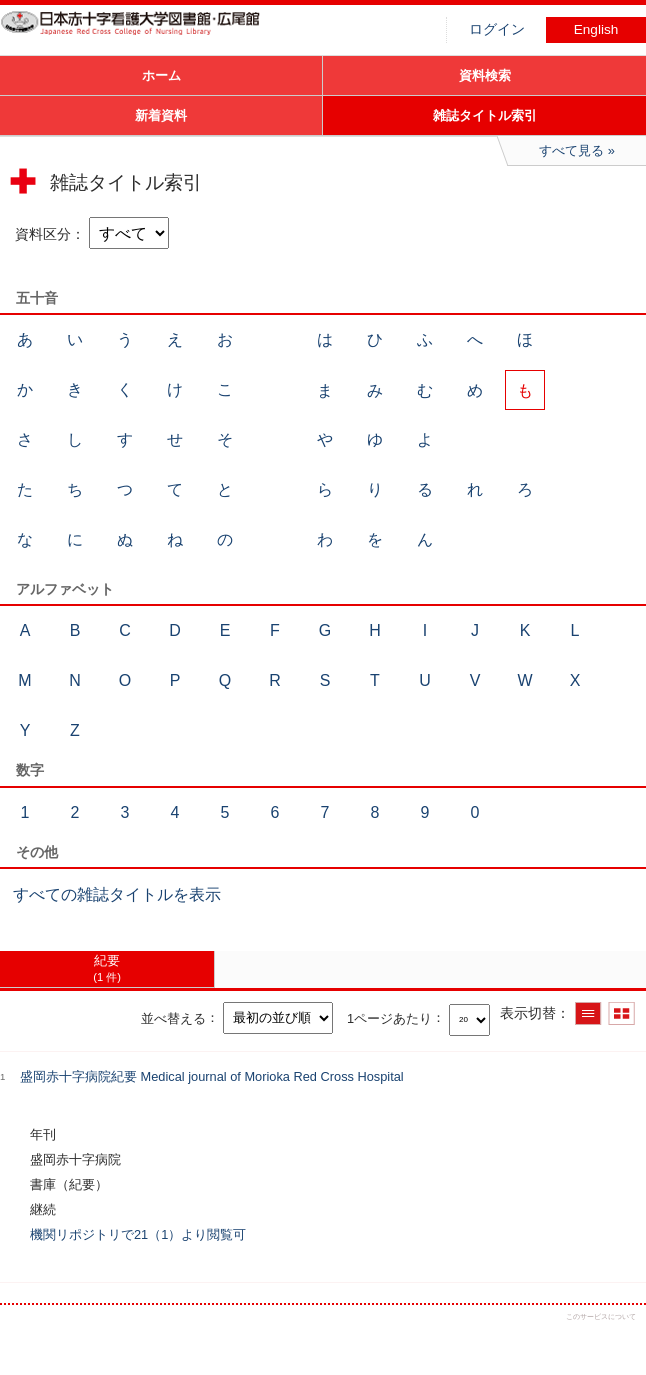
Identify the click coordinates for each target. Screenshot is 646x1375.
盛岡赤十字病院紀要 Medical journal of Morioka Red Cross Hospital (212, 1076)
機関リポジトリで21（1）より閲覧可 (138, 1234)
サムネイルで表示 (621, 1013)
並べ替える (173, 1017)
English (596, 29)
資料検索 (485, 75)
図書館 (150, 35)
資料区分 (43, 234)
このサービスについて (601, 1316)
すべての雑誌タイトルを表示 (117, 894)
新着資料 (161, 115)
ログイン (497, 29)
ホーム (161, 75)
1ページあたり (389, 1017)
